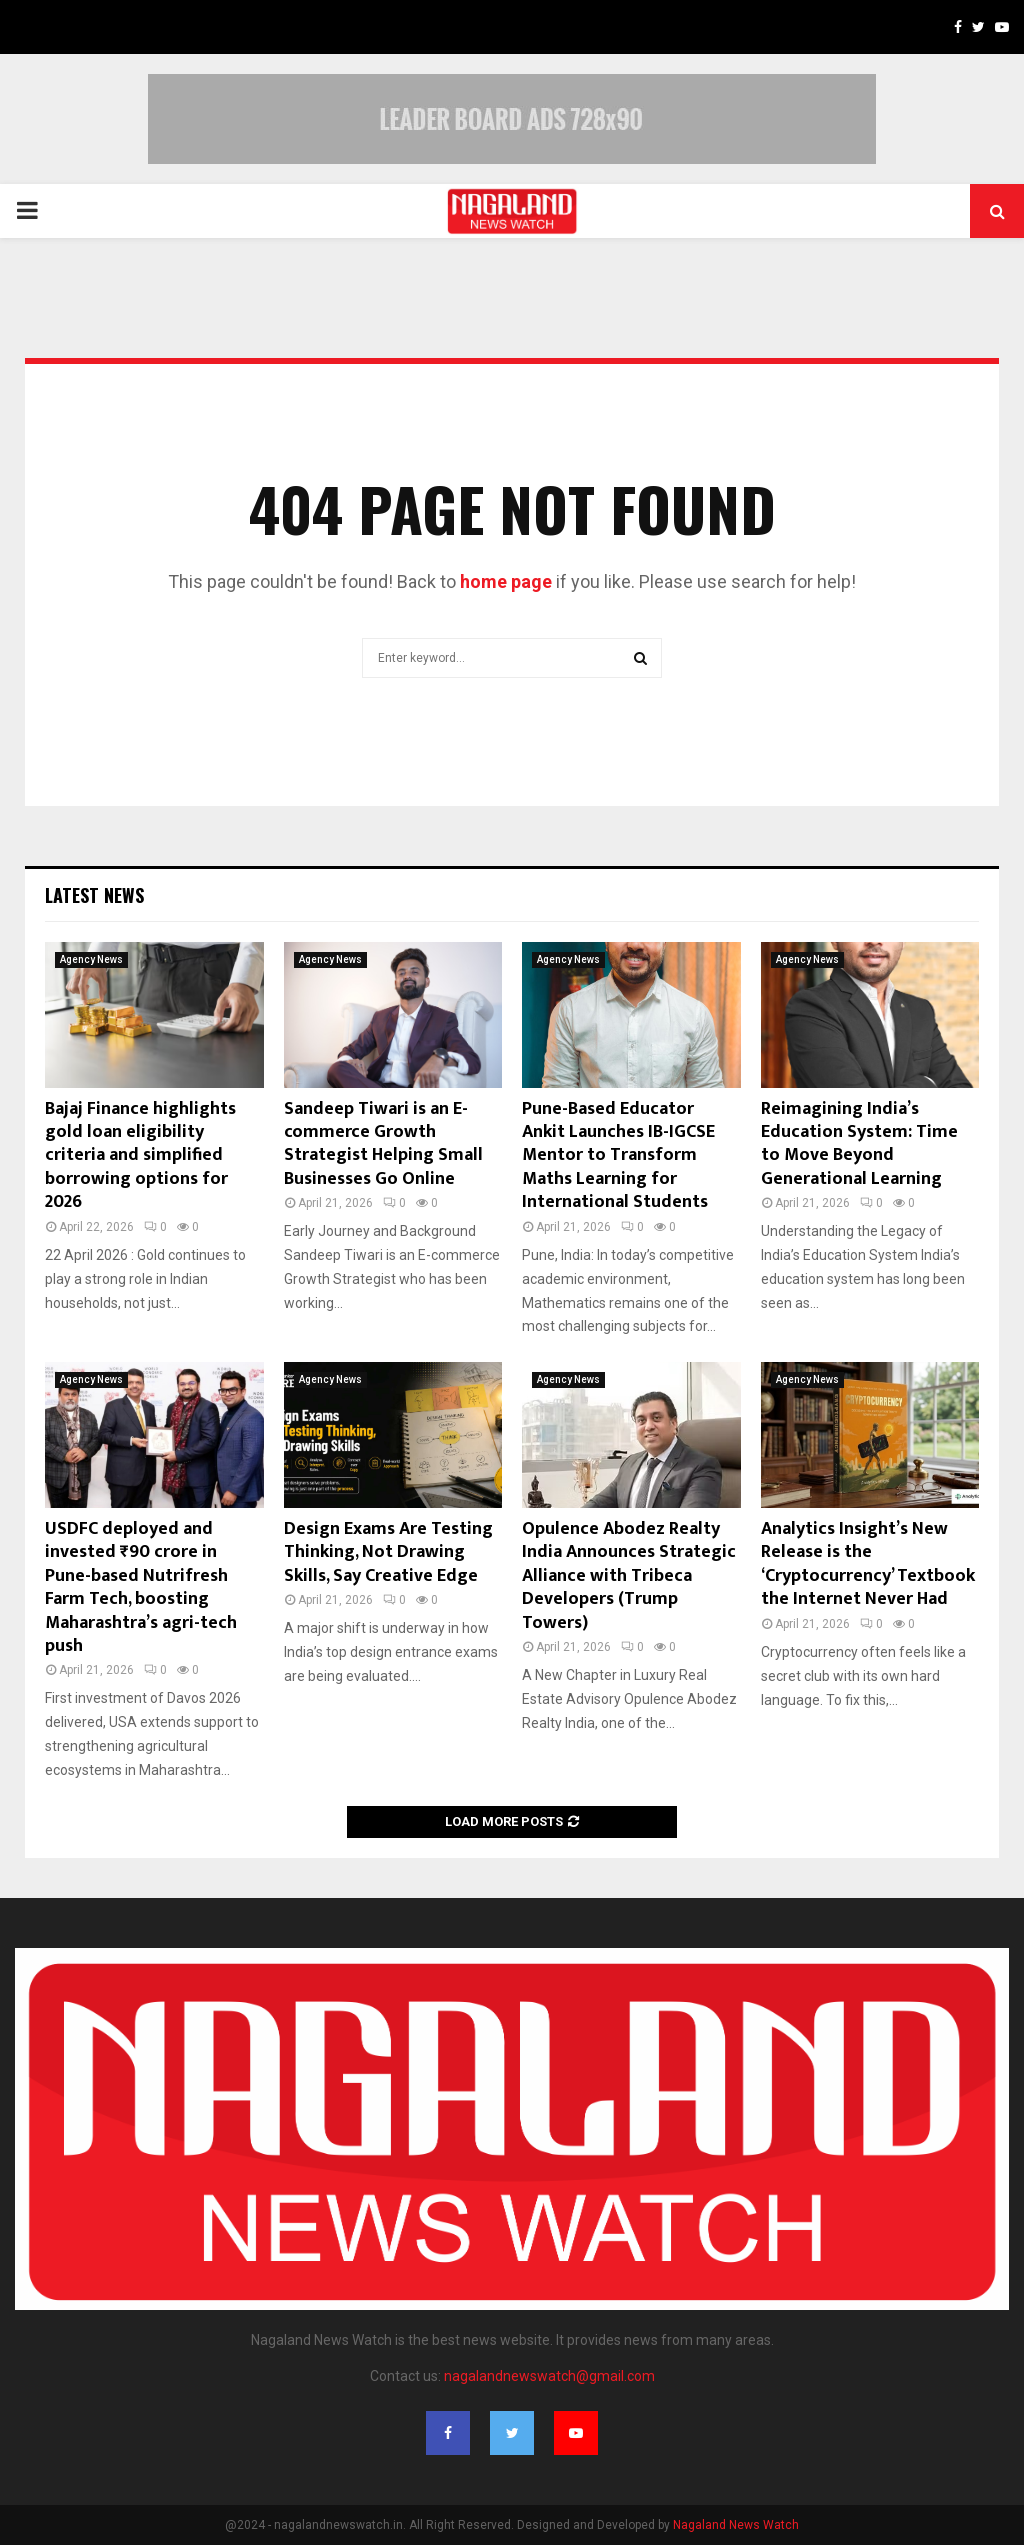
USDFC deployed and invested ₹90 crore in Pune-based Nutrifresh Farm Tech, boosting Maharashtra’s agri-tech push (141, 1587)
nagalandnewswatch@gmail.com (549, 2376)
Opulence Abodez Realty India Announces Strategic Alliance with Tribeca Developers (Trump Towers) (629, 1576)
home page (506, 581)
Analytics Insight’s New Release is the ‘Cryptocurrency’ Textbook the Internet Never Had (868, 1564)
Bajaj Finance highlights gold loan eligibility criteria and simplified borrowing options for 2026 (140, 1156)
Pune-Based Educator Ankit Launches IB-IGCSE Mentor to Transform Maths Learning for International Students (618, 1156)
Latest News (94, 895)
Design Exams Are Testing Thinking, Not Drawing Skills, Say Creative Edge (388, 1552)
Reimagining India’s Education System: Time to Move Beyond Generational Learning (859, 1144)
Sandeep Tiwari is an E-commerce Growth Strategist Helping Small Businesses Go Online (383, 1144)
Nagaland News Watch (736, 2525)
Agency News (91, 959)
